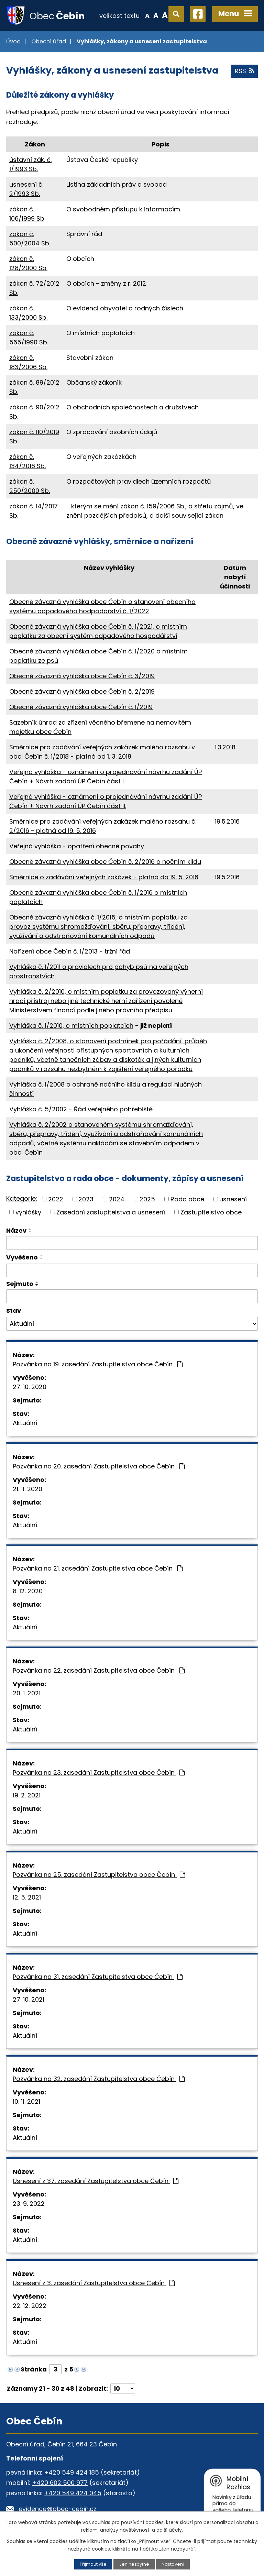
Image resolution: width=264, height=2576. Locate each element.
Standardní (156, 15)
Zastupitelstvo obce (211, 1212)
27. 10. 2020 (29, 1387)
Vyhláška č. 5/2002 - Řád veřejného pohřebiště (81, 1109)
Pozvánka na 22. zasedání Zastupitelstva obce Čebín (99, 1670)
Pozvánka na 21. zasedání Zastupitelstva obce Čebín (98, 1568)
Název (16, 1230)
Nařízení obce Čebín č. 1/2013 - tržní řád (69, 951)
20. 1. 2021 (27, 1693)
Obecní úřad (48, 41)
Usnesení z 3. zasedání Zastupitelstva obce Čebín (94, 2283)
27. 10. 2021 (28, 1999)
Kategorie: (21, 1198)
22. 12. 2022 (29, 2305)
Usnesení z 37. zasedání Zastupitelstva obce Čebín (95, 2181)
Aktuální (25, 1423)
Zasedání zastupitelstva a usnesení (110, 1212)
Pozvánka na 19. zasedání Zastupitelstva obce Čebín (98, 1364)
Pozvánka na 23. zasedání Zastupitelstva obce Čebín (99, 1772)
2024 (116, 1199)
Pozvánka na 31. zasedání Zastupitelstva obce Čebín (98, 1976)
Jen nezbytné (134, 2564)
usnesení (233, 1199)
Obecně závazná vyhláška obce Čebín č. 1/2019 (81, 707)
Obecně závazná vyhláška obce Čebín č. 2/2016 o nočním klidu (105, 861)
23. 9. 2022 (29, 2203)
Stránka (34, 2369)
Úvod (13, 41)
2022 (55, 1199)
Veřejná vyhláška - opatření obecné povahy (76, 846)
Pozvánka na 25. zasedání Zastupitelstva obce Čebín (99, 1874)
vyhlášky (28, 1212)
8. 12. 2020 (28, 1591)
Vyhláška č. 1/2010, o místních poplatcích (71, 1025)
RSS (244, 71)
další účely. (169, 2530)
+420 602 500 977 (60, 2482)
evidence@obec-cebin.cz (58, 2509)
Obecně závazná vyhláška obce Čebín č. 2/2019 (82, 691)
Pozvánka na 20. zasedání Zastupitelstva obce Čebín (99, 1466)
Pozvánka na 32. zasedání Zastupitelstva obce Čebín (99, 2078)
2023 (86, 1199)
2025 (147, 1199)
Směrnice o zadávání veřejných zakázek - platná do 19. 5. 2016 (103, 877)
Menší (147, 15)
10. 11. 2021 (26, 2101)
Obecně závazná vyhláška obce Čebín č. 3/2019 (82, 676)
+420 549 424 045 (72, 2493)
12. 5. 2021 (27, 1897)
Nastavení (173, 2564)
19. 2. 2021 (27, 1795)
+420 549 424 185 (71, 2472)
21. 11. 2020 (27, 1489)
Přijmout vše (93, 2564)
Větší (164, 15)
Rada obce (187, 1199)
